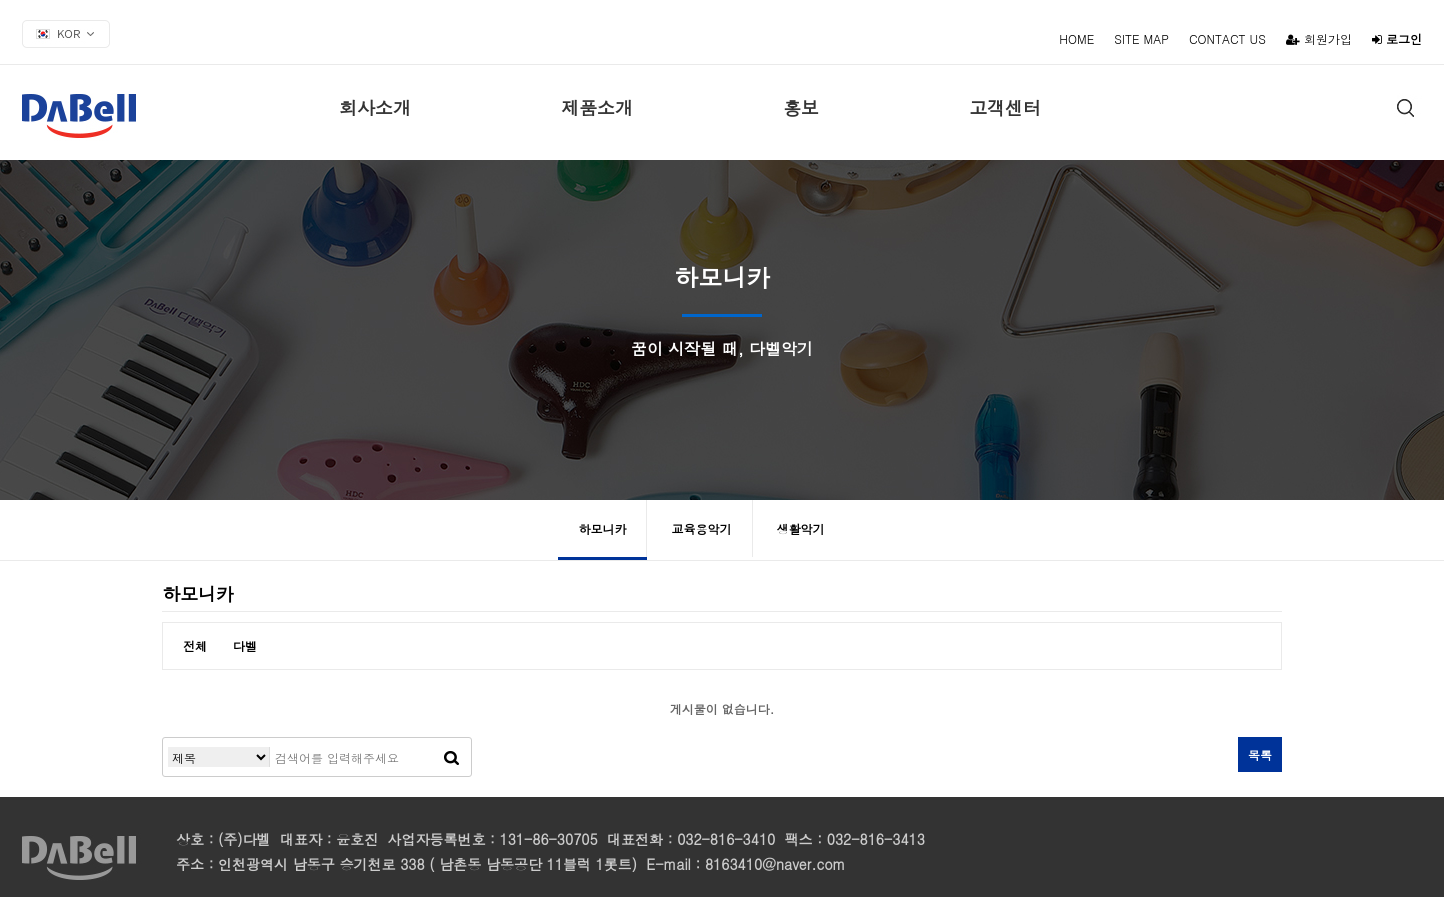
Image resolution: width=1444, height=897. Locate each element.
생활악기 (801, 528)
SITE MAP (1141, 38)
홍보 (801, 107)
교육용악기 (702, 528)
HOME (1076, 38)
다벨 (245, 645)
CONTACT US (1227, 38)
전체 (195, 645)
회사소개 (375, 107)
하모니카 (602, 528)
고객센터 (1005, 107)
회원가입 (1319, 38)
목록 (1260, 754)
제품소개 (597, 107)
